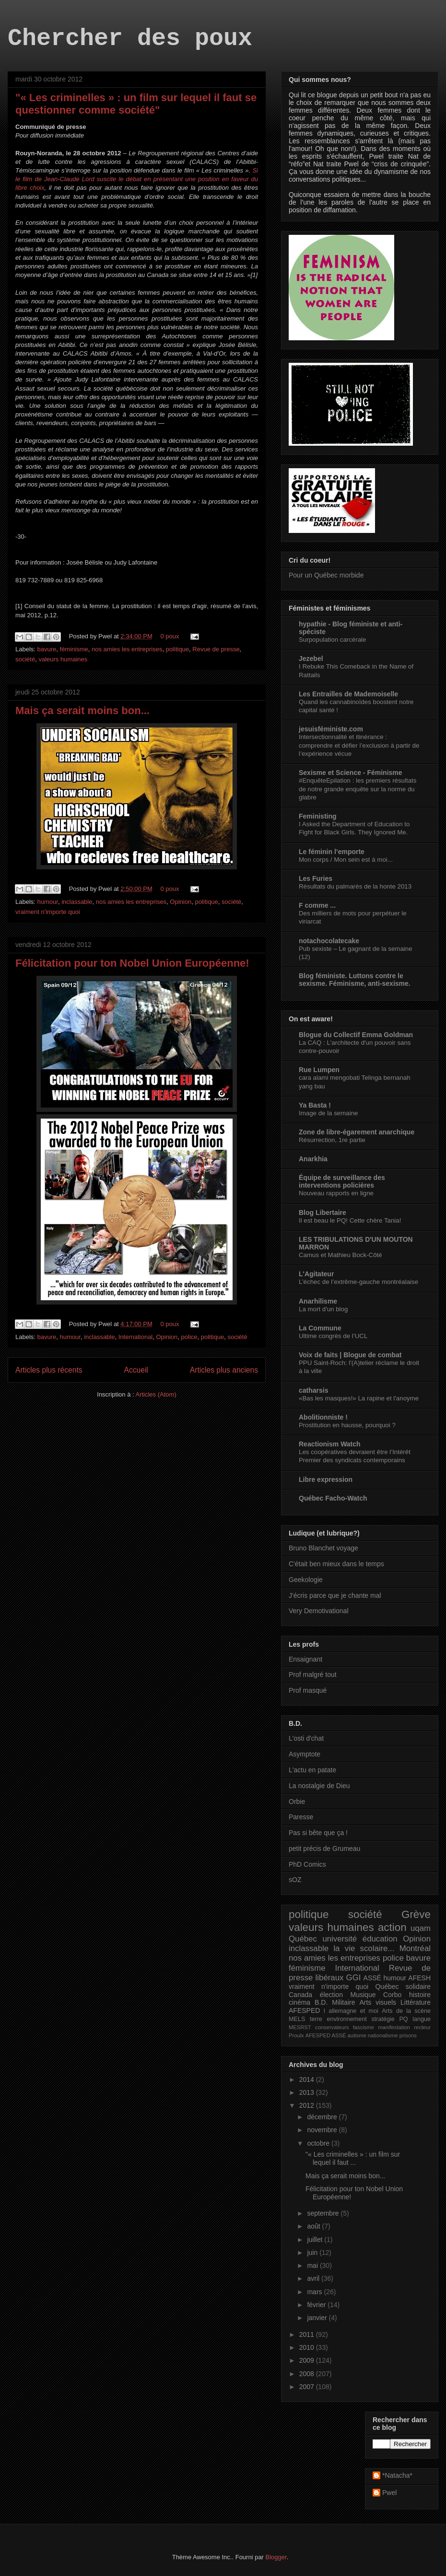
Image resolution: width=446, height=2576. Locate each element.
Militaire (343, 2002)
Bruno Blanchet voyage (323, 1548)
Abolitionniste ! (323, 1417)
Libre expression (325, 1479)
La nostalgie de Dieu (319, 1786)
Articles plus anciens (224, 1370)
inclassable (76, 901)
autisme (357, 2035)
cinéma (299, 2002)
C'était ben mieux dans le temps (336, 1564)
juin (313, 2252)
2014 (307, 2079)
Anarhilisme (318, 1301)
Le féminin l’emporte (331, 851)
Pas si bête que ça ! (318, 1833)
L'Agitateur (316, 1274)
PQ (403, 2019)
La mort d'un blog (323, 1309)
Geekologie (306, 1579)
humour (47, 901)
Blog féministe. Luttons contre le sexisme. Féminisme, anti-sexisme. (355, 979)
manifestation (394, 2027)
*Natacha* (397, 2475)
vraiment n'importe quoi (47, 911)
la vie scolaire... (363, 1948)
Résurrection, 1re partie (332, 1140)
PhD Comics (307, 1864)
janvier (318, 2318)
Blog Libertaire (322, 1212)
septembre (323, 2213)
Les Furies (315, 878)
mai (313, 2265)
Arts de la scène (406, 2011)
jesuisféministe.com (331, 729)
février (317, 2305)
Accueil (136, 1370)
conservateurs (332, 2027)
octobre (319, 2143)
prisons (408, 2035)
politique (177, 649)
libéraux (330, 1977)
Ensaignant (305, 1659)
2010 (307, 2347)
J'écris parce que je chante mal (335, 1595)
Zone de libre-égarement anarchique (356, 1132)
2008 (307, 2374)
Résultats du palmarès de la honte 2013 (355, 886)
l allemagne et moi (351, 2011)
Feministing (318, 816)
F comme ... (317, 905)
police (189, 1336)
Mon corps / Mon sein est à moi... (346, 859)
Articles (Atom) (155, 1394)
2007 (307, 2387)
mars (315, 2292)
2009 (307, 2360)
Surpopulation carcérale (332, 639)
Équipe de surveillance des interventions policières (342, 1181)
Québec (303, 1938)
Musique (363, 1994)
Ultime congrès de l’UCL (333, 1336)
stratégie (382, 2019)
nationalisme (383, 2035)
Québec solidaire (403, 1986)
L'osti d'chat (306, 1738)
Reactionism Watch (330, 1444)
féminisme (74, 649)
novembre (323, 2130)
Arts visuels (377, 2002)
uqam (421, 1928)
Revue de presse (215, 649)
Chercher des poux (130, 38)
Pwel (389, 2492)
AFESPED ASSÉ (325, 2035)
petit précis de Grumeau (324, 1848)
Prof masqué (308, 1690)
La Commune (320, 1328)
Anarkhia (313, 1159)
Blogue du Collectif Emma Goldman (356, 1035)
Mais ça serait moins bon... (82, 710)
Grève (416, 1914)
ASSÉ (372, 1978)
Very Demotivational (319, 1611)
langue (421, 2019)
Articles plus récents (48, 1370)
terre (316, 2019)
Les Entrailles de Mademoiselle (348, 694)
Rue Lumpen (319, 1070)
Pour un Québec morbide (326, 575)
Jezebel (311, 658)
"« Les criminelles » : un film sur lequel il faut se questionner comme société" (136, 104)
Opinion (180, 901)
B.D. (321, 2002)
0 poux (169, 636)
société (25, 659)
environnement (346, 2019)
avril (314, 2278)
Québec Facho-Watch (333, 1498)
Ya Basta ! (315, 1105)
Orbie (297, 1801)
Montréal (415, 1948)
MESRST (300, 2027)
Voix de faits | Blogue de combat (350, 1355)
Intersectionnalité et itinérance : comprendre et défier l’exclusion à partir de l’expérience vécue (359, 745)
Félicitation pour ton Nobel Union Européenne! (132, 963)
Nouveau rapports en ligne (336, 1193)
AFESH (419, 1978)
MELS (297, 2019)
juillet (315, 2239)
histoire (420, 1994)
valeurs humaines (62, 659)
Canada (300, 1994)
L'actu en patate (312, 1770)
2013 (307, 2092)
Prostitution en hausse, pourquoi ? (347, 1425)
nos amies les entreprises (127, 649)
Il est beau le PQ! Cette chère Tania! (350, 1220)
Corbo (392, 1994)
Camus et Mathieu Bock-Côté (340, 1255)
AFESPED (304, 2010)
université (339, 1938)
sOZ (295, 1879)
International (135, 1336)
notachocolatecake (329, 941)
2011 (307, 2334)
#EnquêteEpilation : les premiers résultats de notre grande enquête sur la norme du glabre (357, 789)
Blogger (276, 2557)
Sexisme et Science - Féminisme (350, 772)
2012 (307, 2105)
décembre (323, 2117)
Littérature (415, 2002)
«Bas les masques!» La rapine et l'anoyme (359, 1398)
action (392, 1927)
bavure (47, 649)
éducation (380, 1938)
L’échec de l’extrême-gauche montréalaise (358, 1281)
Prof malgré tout (313, 1674)
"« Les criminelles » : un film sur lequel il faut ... (352, 2158)
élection (331, 1994)
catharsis (313, 1390)
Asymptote (304, 1754)
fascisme (363, 2027)
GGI (353, 1977)
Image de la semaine (328, 1113)
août (314, 2226)
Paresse (301, 1817)
